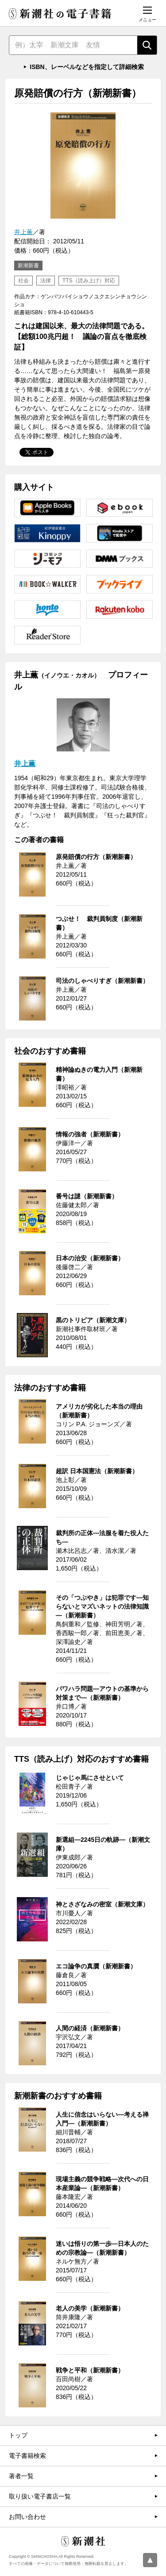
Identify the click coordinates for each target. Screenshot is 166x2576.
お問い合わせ (27, 2516)
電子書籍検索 (27, 2455)
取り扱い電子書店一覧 (40, 2496)
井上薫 (23, 231)
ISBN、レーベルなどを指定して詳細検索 (86, 66)
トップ (18, 2435)
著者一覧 (21, 2476)
